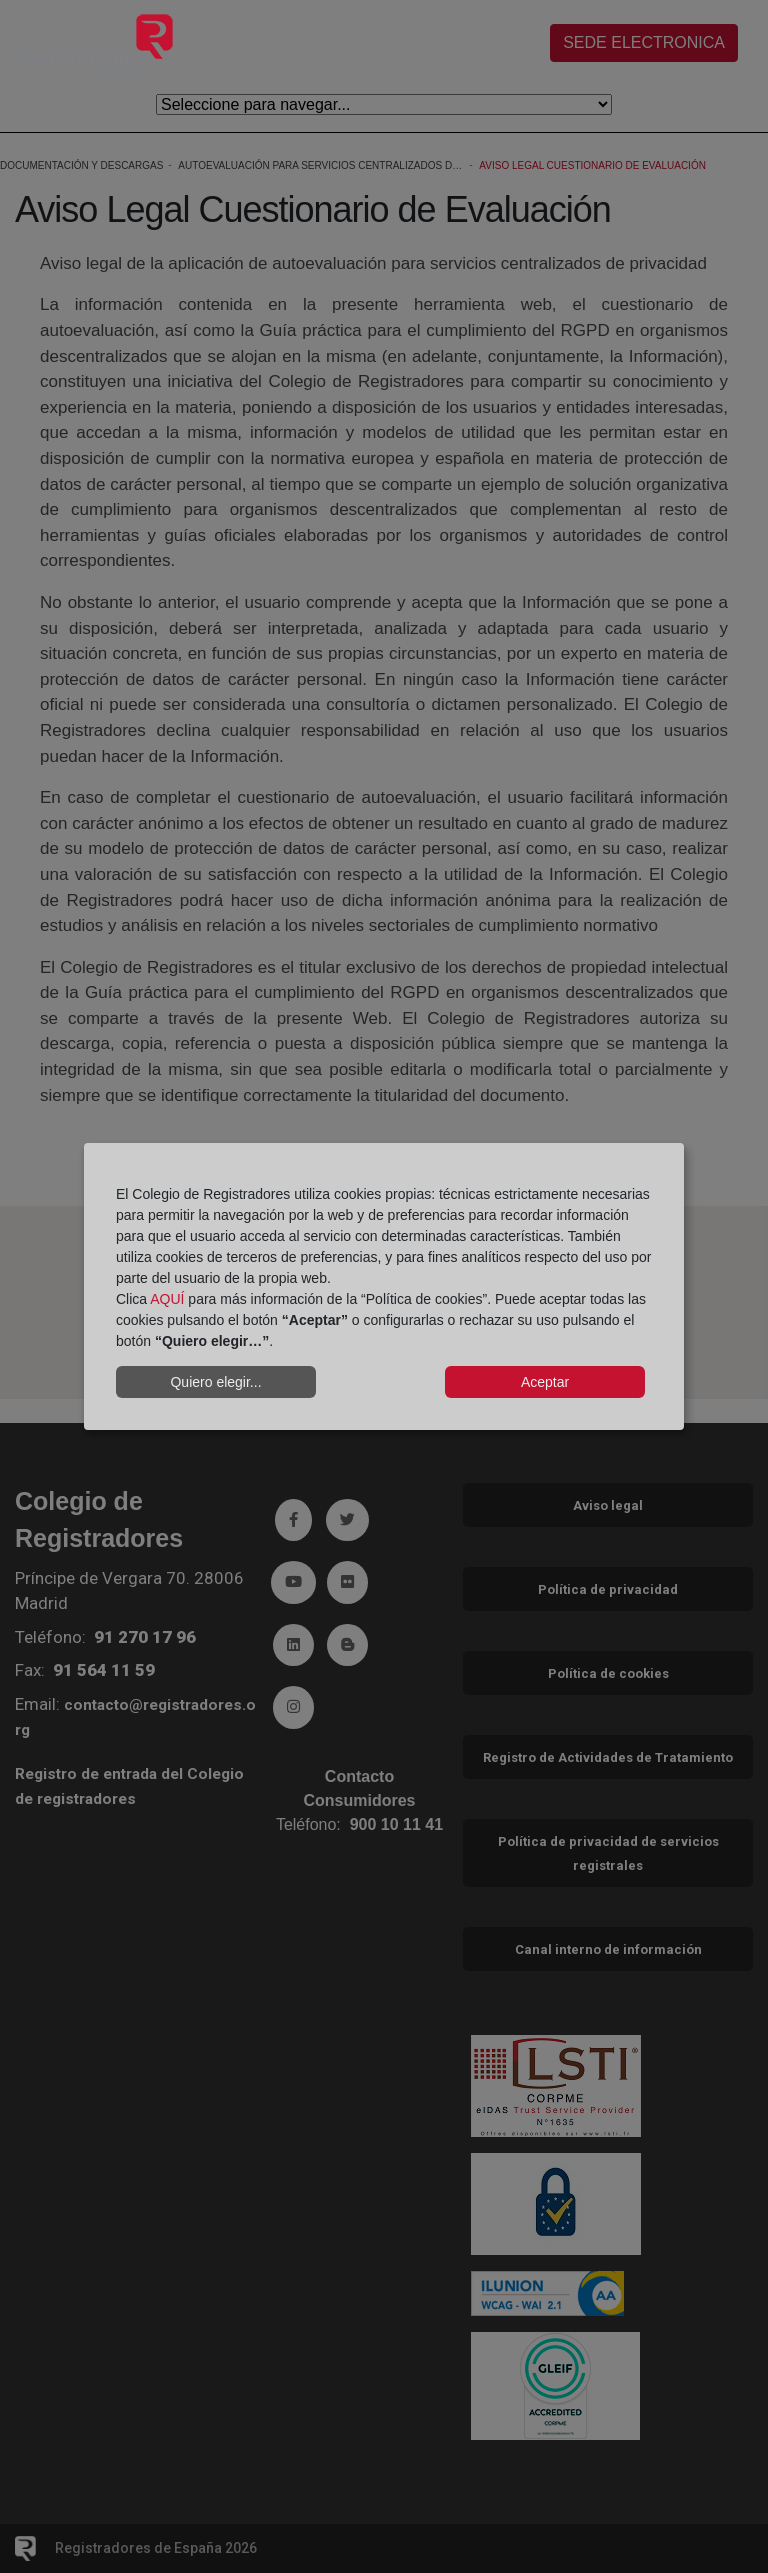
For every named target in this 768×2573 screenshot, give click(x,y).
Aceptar (545, 1382)
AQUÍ (167, 1299)
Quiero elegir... (215, 1382)
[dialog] (384, 1287)
